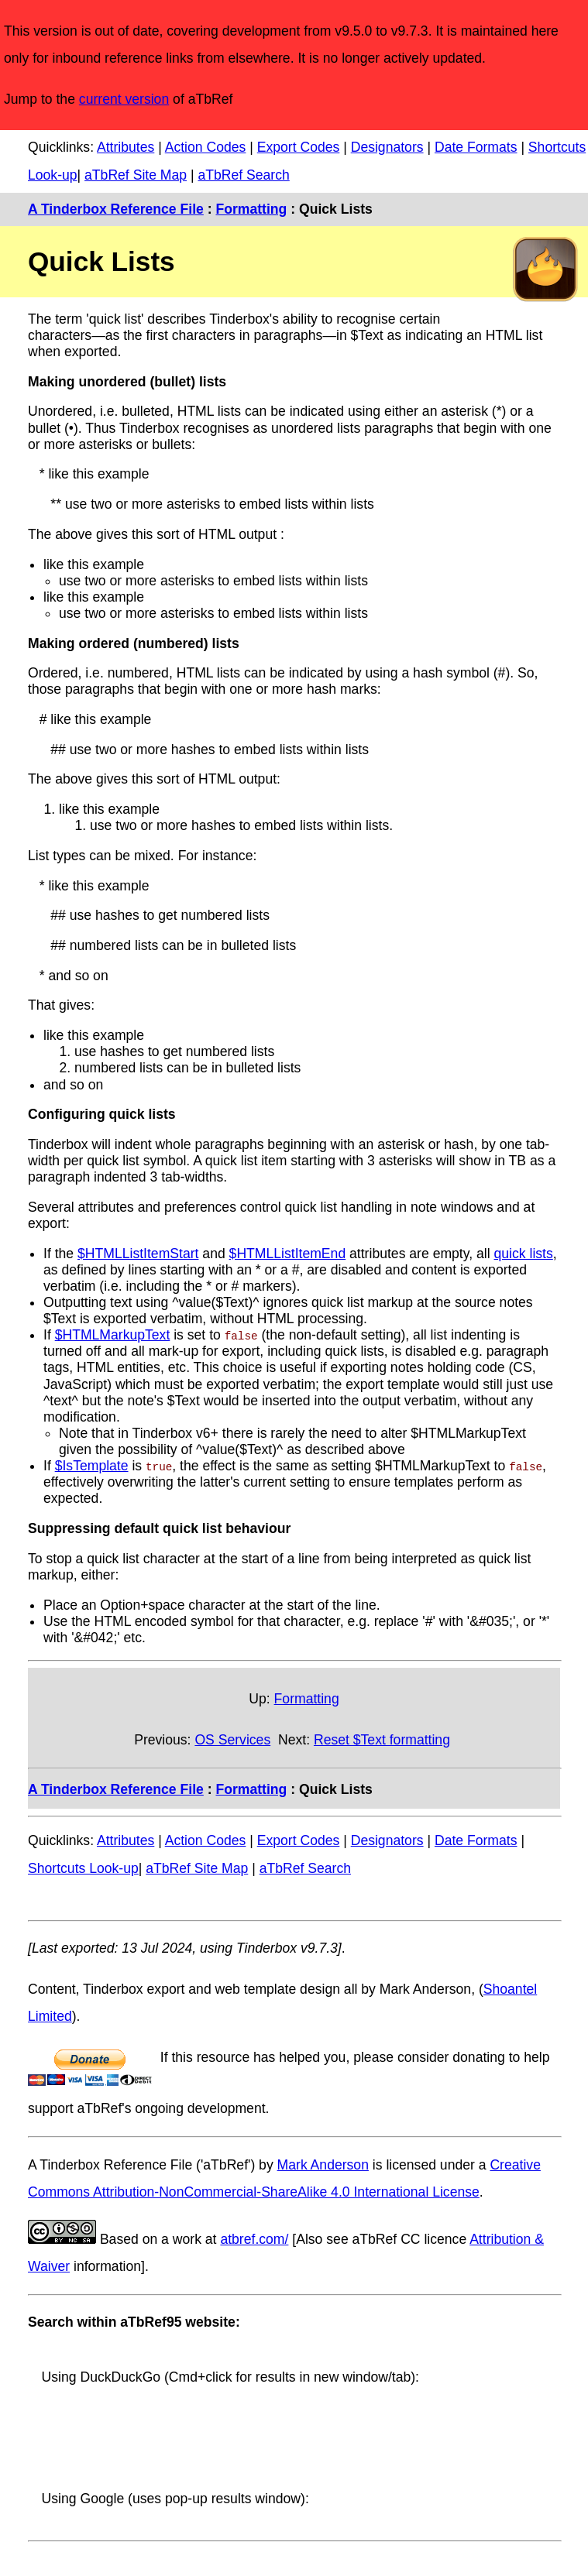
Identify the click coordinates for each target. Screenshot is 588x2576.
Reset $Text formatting (382, 1740)
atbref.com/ (254, 2239)
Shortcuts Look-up (83, 1867)
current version (124, 99)
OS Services (232, 1740)
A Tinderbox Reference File (116, 209)
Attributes (125, 147)
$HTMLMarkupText (112, 1335)
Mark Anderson (323, 2165)
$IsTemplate (92, 1465)
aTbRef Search (243, 175)
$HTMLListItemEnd (287, 1253)
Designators (387, 147)
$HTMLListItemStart (137, 1253)
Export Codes (298, 147)
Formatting (251, 209)
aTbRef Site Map (135, 175)
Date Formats (476, 147)
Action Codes (205, 147)
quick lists (523, 1253)
